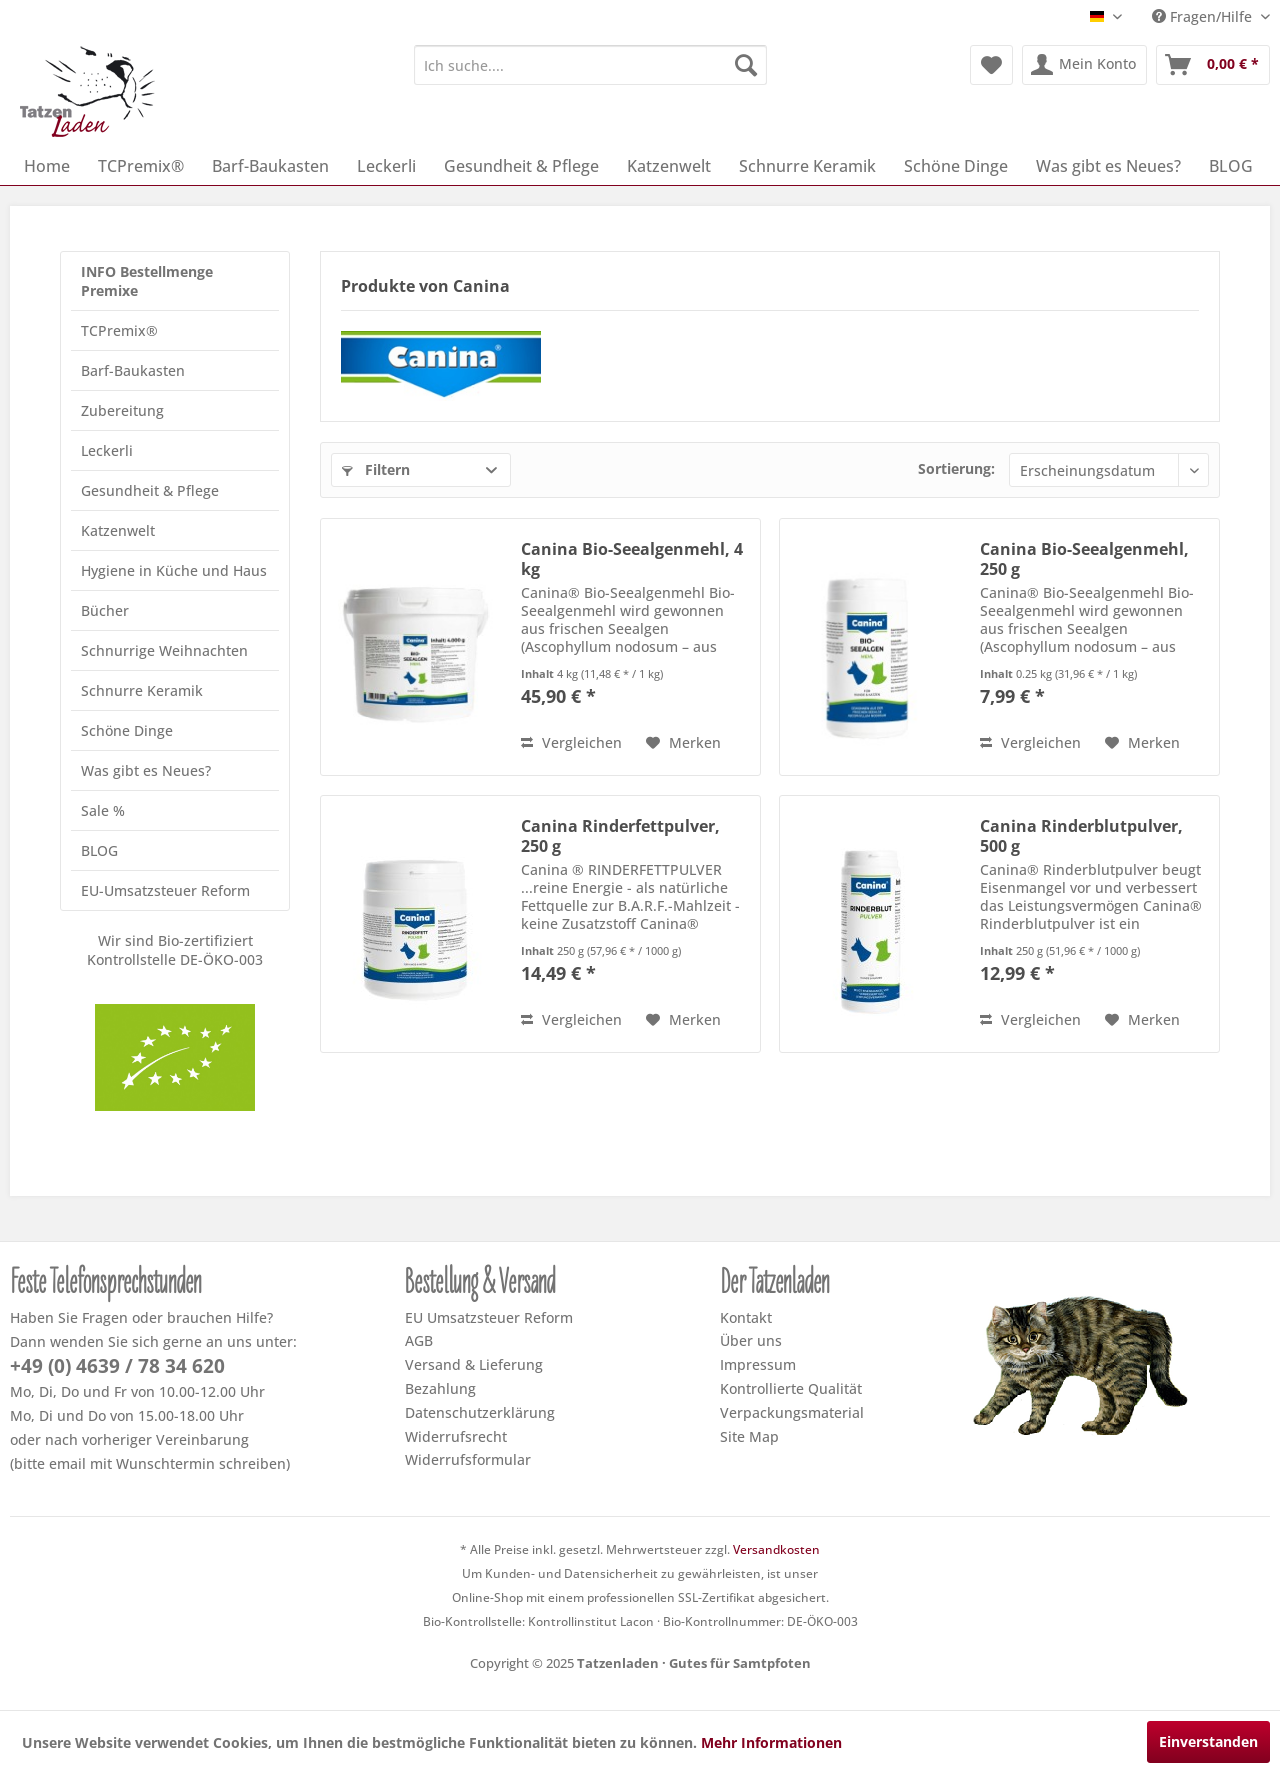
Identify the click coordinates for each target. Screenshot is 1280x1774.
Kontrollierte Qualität (791, 1388)
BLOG (99, 850)
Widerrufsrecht (456, 1436)
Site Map (749, 1436)
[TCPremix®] (141, 166)
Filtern (376, 469)
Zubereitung (122, 410)
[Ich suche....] (590, 65)
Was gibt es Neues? (146, 770)
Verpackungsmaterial (792, 1412)
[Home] (47, 166)
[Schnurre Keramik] (807, 166)
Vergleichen (571, 742)
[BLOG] (1231, 166)
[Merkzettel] (991, 65)
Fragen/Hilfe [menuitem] (1204, 16)
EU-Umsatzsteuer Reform (165, 890)
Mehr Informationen (771, 1742)
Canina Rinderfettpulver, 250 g (620, 836)
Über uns (751, 1340)
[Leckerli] (386, 166)
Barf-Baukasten (133, 370)
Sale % (103, 810)
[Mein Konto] (1084, 65)
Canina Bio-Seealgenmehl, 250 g (1084, 559)
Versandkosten (776, 1549)
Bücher (105, 610)
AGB (419, 1340)
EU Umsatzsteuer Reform (489, 1317)
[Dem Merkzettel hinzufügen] (683, 743)
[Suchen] (746, 65)
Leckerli (107, 450)
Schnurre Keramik (142, 690)
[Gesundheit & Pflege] (521, 166)
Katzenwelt (118, 530)
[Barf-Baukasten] (270, 166)
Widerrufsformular (468, 1459)
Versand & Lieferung (474, 1364)
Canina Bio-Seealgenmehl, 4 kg (632, 559)
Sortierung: (956, 468)
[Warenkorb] (1213, 65)
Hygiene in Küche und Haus (174, 570)
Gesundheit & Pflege (150, 490)
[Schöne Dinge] (956, 166)
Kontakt (746, 1317)
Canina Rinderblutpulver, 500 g (1081, 836)
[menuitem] (590, 65)
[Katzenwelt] (669, 166)
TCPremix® (119, 330)
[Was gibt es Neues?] (1108, 166)
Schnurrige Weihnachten (164, 650)
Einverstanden (1208, 1741)
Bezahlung (440, 1388)
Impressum (758, 1364)
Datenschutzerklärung (480, 1412)
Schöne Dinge (127, 730)
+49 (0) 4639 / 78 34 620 (117, 1366)
